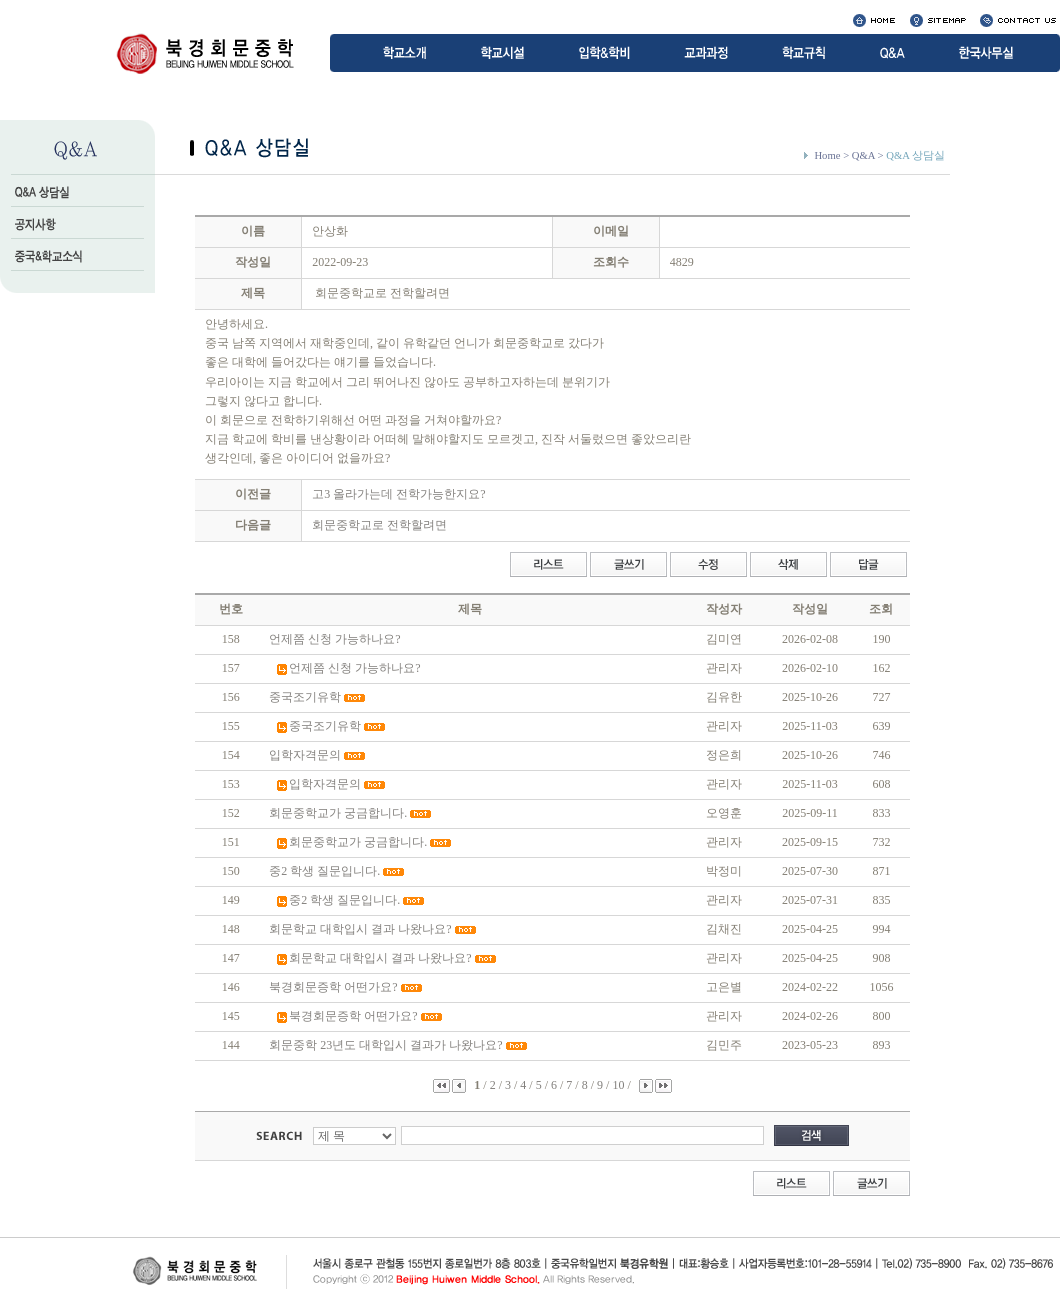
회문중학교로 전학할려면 (379, 525)
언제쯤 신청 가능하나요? (334, 639)
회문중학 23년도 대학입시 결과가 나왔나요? (385, 1045)
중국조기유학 (305, 697)
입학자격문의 (305, 755)
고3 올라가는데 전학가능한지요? (398, 494)
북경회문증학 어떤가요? (333, 987)
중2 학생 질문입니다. (324, 871)
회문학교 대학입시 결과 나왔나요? (360, 929)
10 (619, 1085)
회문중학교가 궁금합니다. (338, 813)
